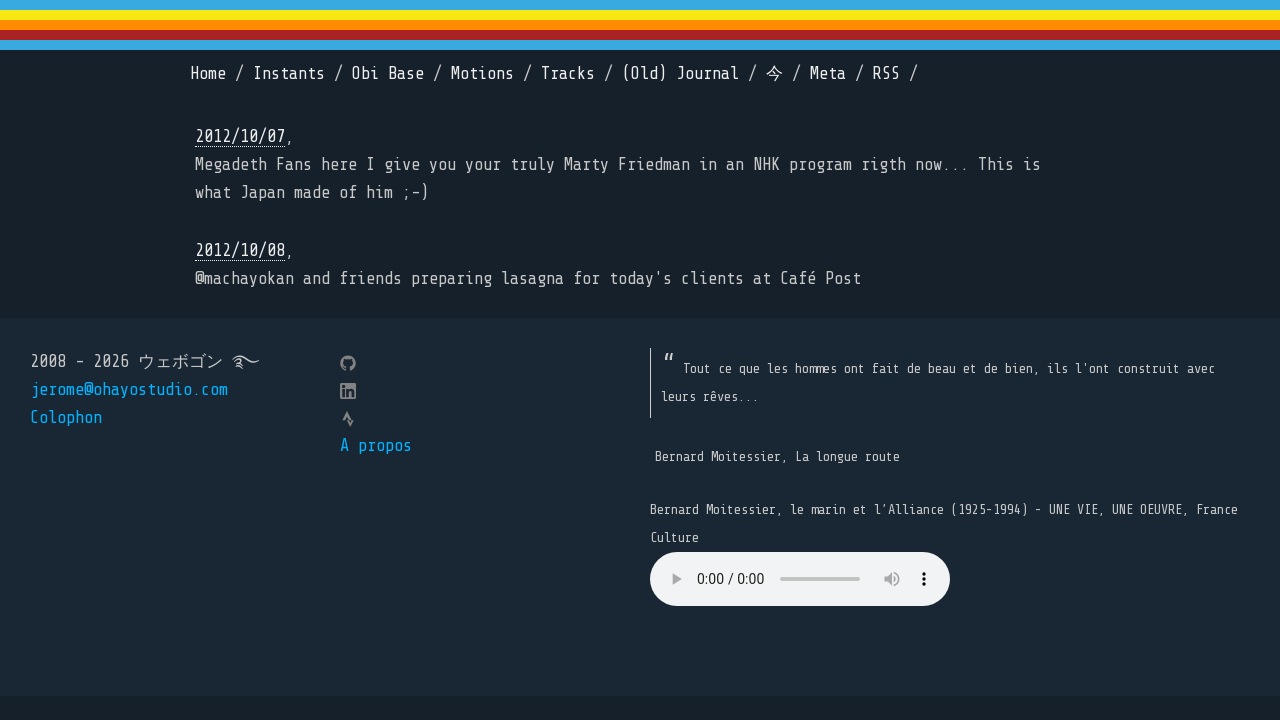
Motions (482, 73)
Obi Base (388, 73)
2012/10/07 (240, 136)
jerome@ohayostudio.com (129, 389)
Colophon (66, 417)
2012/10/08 (240, 250)
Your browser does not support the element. (800, 579)
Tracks (568, 73)
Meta (828, 73)
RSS (886, 73)
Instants (289, 73)
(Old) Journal (680, 73)
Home (208, 73)
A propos (376, 445)
